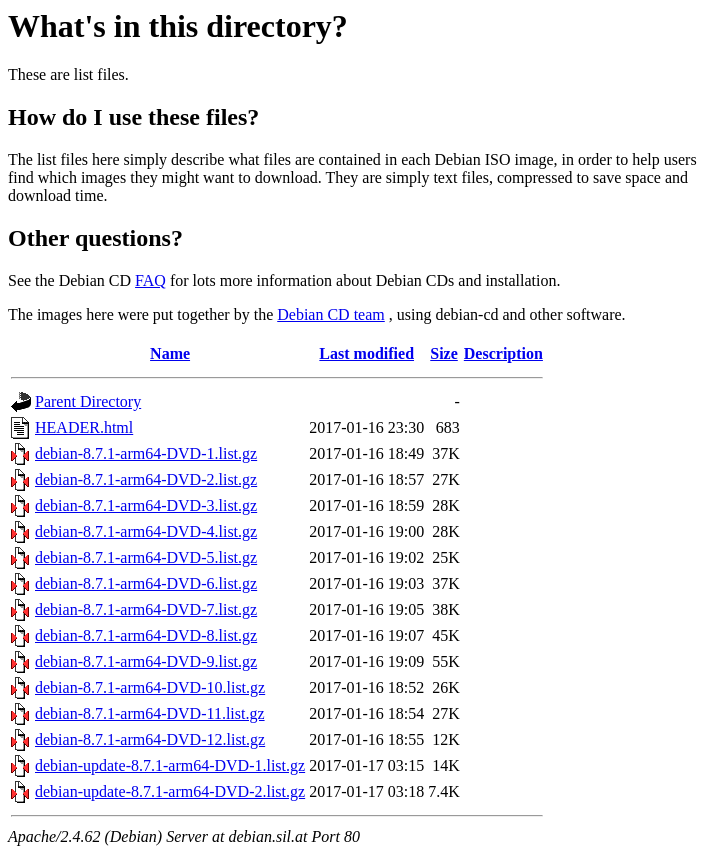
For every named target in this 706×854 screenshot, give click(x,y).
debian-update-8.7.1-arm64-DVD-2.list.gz (170, 791)
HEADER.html (84, 427)
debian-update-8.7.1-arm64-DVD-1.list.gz (170, 765)
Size (444, 353)
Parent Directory (88, 401)
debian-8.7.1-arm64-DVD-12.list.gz (150, 739)
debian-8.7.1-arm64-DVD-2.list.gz (146, 479)
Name (170, 353)
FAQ (150, 280)
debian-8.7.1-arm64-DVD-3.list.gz (146, 505)
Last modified (366, 353)
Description (503, 353)
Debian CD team (331, 314)
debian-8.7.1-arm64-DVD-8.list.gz (146, 635)
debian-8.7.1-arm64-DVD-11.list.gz (150, 713)
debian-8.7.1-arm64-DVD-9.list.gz (146, 661)
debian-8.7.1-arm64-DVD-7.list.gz (146, 609)
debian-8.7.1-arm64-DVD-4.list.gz (146, 531)
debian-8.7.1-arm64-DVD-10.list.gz (150, 687)
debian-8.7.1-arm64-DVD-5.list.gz (146, 557)
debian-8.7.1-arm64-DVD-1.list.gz (146, 453)
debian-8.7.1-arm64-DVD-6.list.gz (146, 583)
